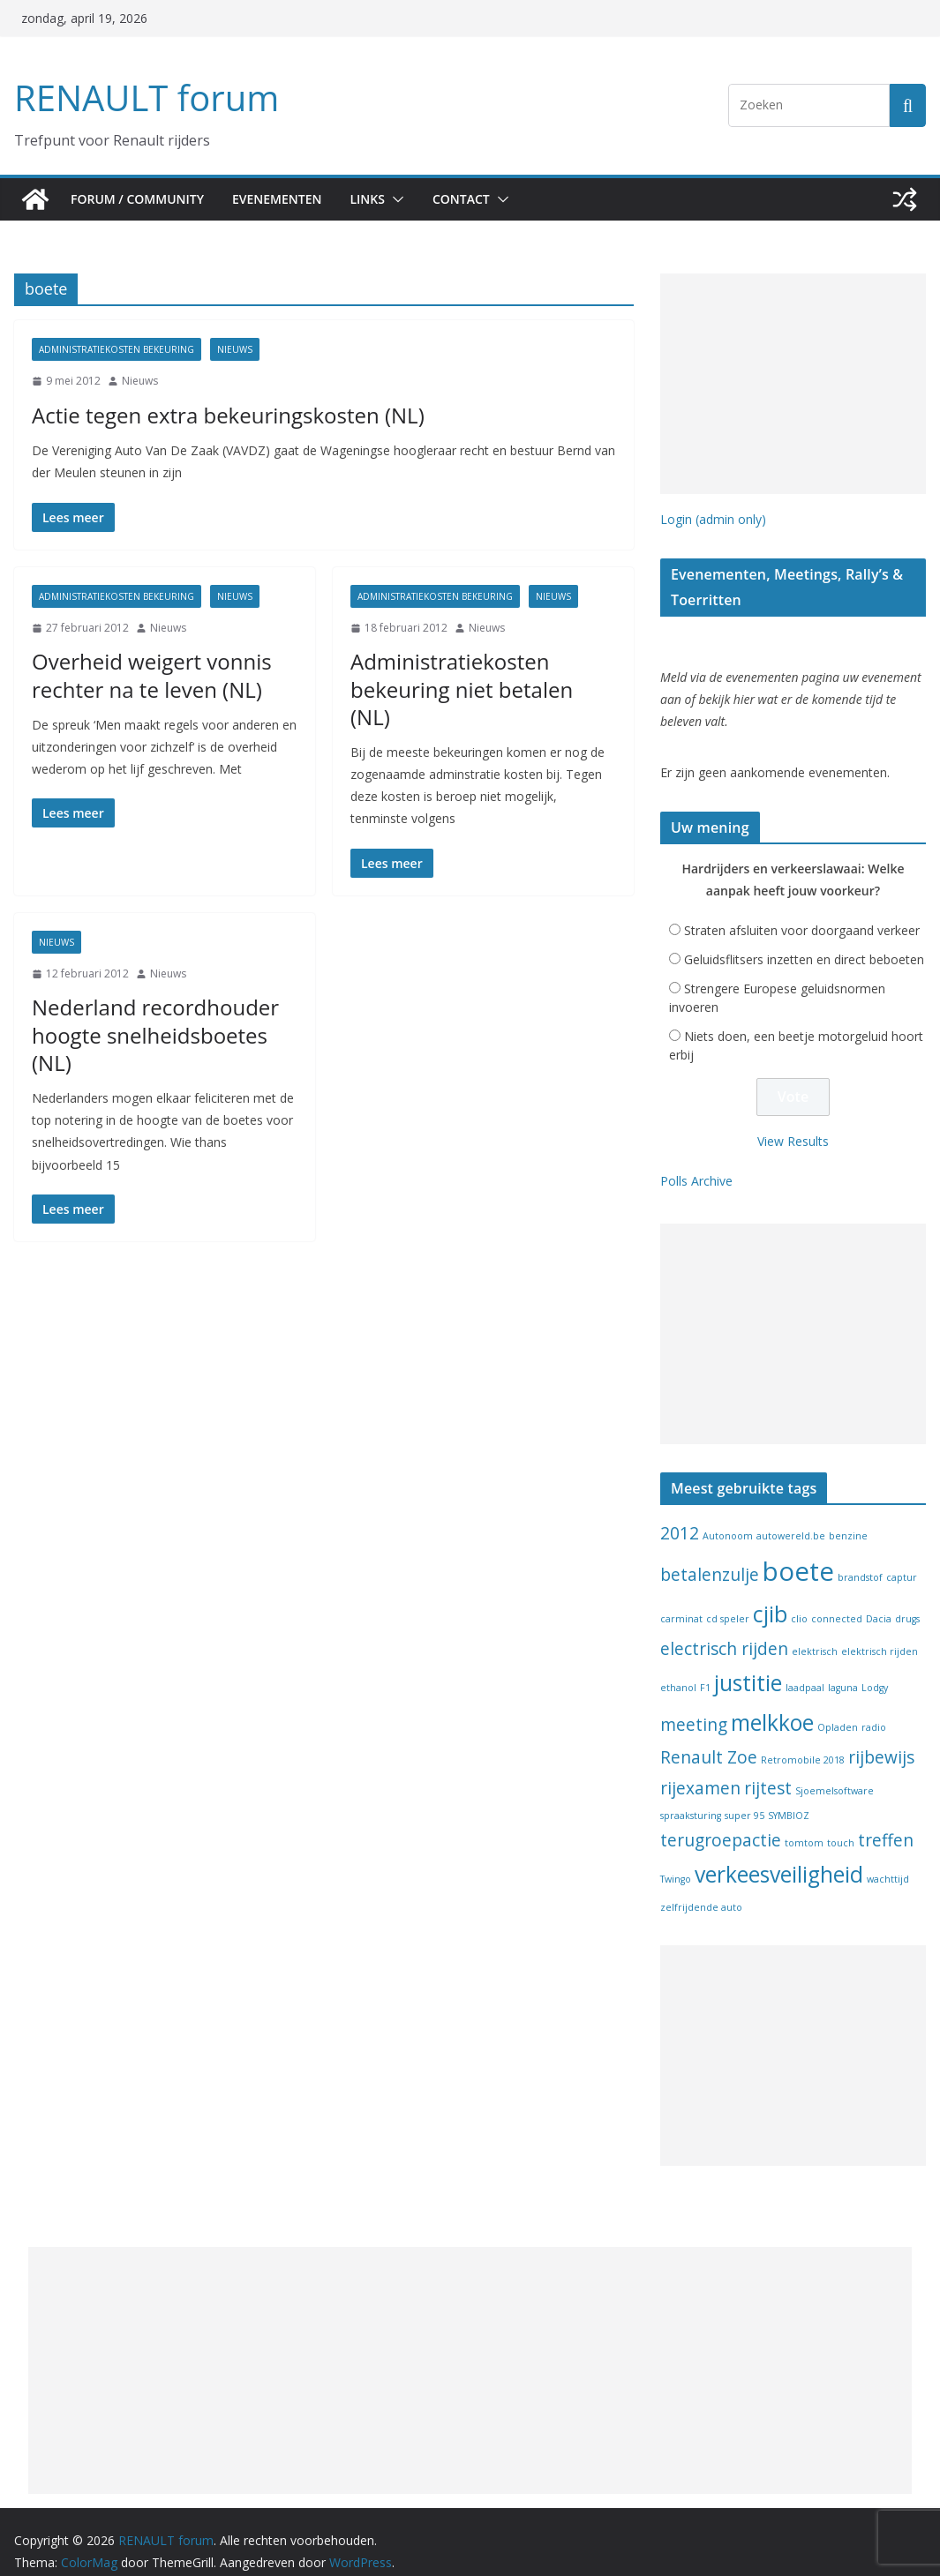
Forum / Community (139, 199)
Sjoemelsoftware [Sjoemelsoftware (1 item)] (834, 1771)
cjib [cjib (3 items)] (770, 1595)
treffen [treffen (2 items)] (886, 1821)
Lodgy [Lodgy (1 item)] (874, 1669)
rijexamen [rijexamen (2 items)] (700, 1768)
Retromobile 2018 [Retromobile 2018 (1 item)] (803, 1741)
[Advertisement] (793, 383)
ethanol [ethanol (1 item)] (678, 1669)
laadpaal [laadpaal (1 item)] (805, 1669)
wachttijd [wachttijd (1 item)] (888, 1860)
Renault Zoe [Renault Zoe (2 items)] (708, 1738)
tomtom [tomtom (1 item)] (804, 1824)
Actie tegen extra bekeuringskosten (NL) (205, 414)
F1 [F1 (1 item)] (705, 1669)
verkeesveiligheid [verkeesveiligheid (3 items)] (779, 1855)
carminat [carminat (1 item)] (681, 1600)
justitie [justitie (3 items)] (748, 1664)
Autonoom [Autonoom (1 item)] (728, 1516)
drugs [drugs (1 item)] (907, 1600)
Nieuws (234, 349)
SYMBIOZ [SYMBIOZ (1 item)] (788, 1797)
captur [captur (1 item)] (901, 1559)
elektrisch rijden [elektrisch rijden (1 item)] (879, 1633)
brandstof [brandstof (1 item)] (860, 1559)
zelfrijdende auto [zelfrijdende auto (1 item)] (701, 1889)
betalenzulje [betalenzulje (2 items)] (709, 1556)
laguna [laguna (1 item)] (843, 1669)
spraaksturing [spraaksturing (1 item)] (690, 1797)
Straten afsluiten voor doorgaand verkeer (802, 911)
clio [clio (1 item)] (799, 1600)
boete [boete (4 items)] (798, 1552)
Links (381, 199)
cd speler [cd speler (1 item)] (727, 1600)
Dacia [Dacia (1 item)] (878, 1600)
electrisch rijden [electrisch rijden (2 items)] (724, 1630)
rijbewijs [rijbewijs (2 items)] (881, 1738)
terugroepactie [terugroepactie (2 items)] (720, 1821)
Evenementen (285, 199)
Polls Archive (696, 1162)
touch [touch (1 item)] (840, 1824)
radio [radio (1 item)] (873, 1709)
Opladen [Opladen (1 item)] (837, 1709)
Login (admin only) (713, 519)
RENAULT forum (142, 97)
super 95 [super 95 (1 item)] (744, 1797)
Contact (478, 199)
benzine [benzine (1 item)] (848, 1516)
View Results (793, 1121)
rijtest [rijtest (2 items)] (768, 1768)
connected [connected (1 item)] (836, 1600)
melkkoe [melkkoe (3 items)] (772, 1704)
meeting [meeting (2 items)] (693, 1706)
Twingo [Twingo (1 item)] (675, 1860)
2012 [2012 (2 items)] (679, 1513)
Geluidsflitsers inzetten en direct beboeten (804, 940)
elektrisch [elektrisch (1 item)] (815, 1633)
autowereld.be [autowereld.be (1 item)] (790, 1516)
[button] (410, 199)
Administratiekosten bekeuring (116, 349)
